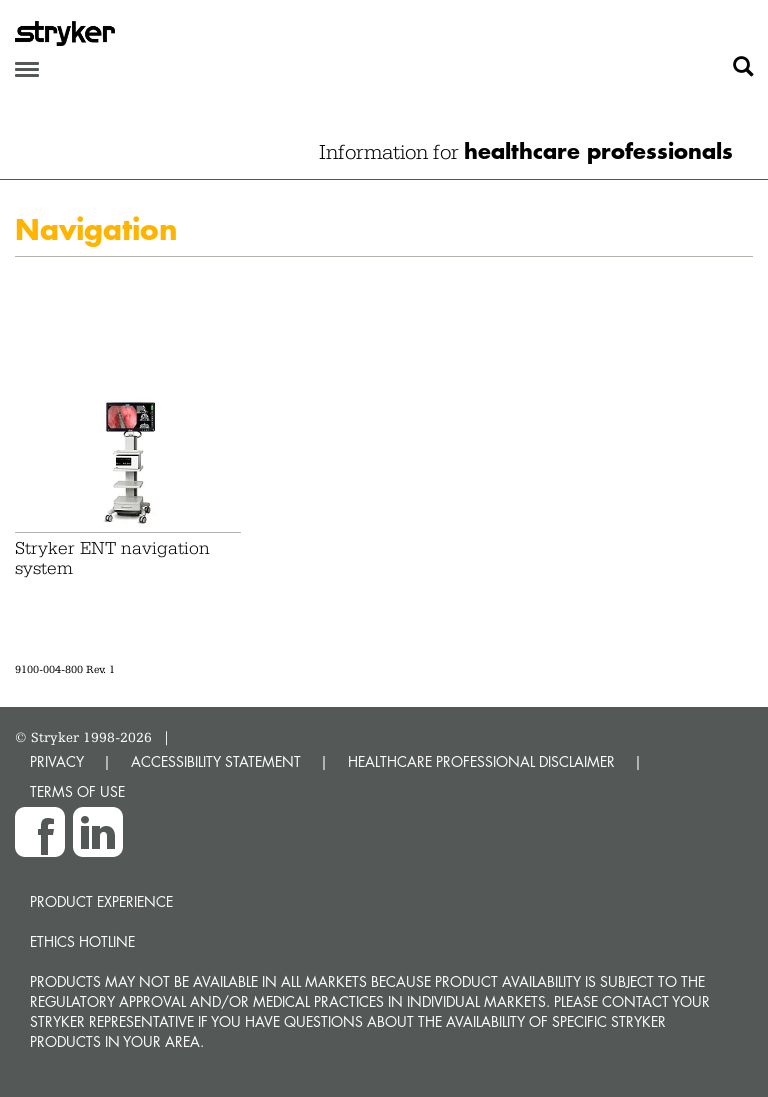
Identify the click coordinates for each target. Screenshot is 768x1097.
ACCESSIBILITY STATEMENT (216, 761)
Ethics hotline (82, 941)
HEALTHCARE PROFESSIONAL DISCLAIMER (481, 761)
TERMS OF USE (77, 791)
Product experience (101, 901)
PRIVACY (57, 761)
